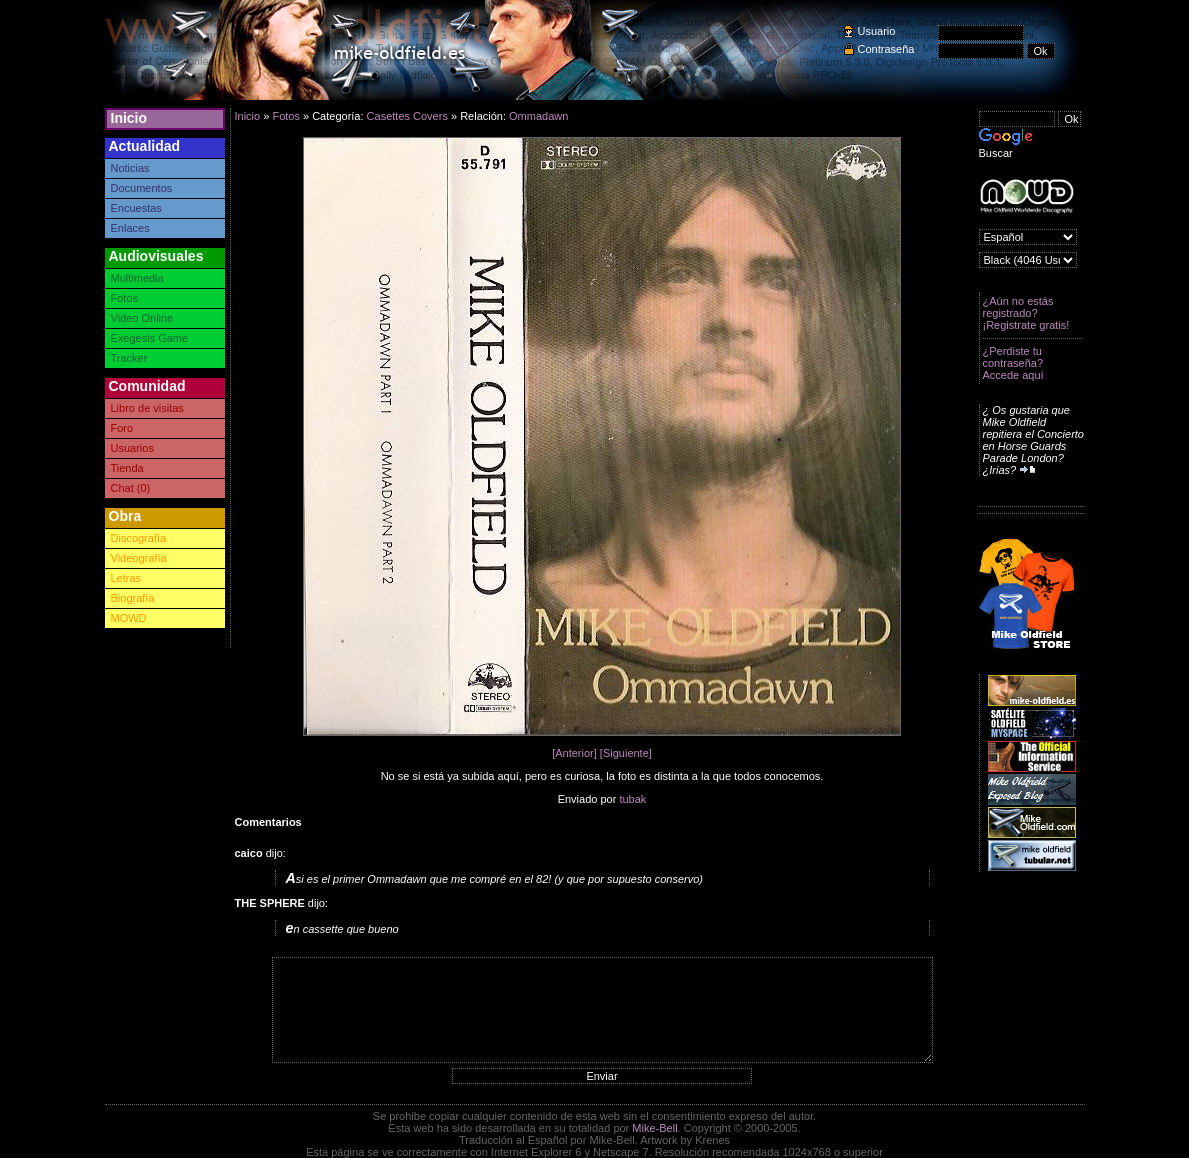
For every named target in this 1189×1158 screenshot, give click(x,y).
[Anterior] (574, 753)
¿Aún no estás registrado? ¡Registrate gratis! (1026, 313)
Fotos (125, 298)
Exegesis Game (150, 338)
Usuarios (132, 448)
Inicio (129, 118)
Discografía (139, 538)
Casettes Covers (407, 116)
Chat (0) (131, 488)
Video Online (142, 318)
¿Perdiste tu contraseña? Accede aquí (1013, 363)
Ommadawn (538, 116)
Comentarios (268, 822)
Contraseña (886, 49)
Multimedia (137, 278)
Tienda (127, 468)
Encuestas (136, 208)
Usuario (877, 31)
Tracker (129, 358)
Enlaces (130, 228)
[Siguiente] (626, 753)
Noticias (130, 168)
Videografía (139, 558)
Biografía (133, 598)
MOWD (129, 618)
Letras (126, 578)
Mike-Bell (654, 1128)
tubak (632, 799)
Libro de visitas (147, 408)
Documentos (142, 188)
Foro (122, 428)
